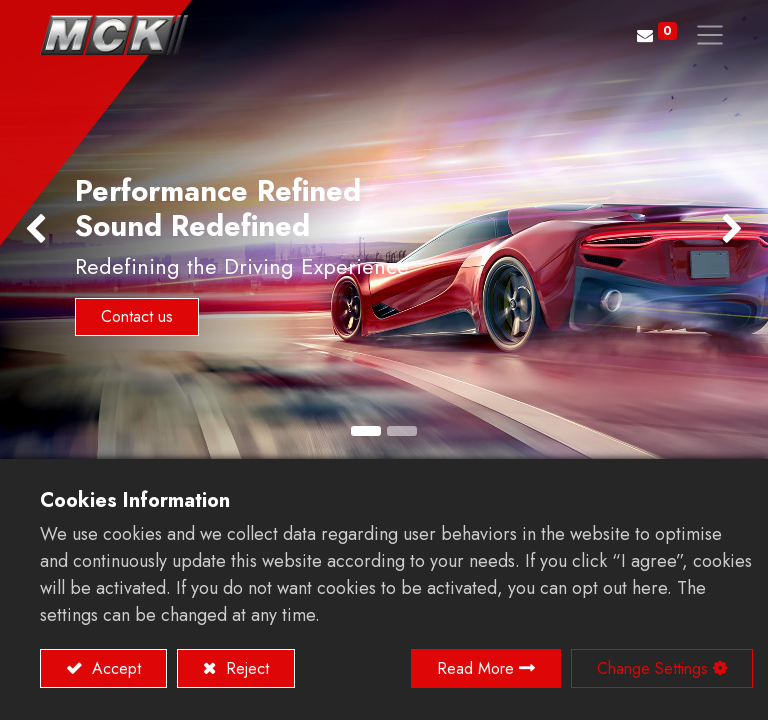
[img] (30, 230)
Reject (245, 668)
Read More (475, 668)
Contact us (137, 316)
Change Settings (652, 668)
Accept (114, 668)
